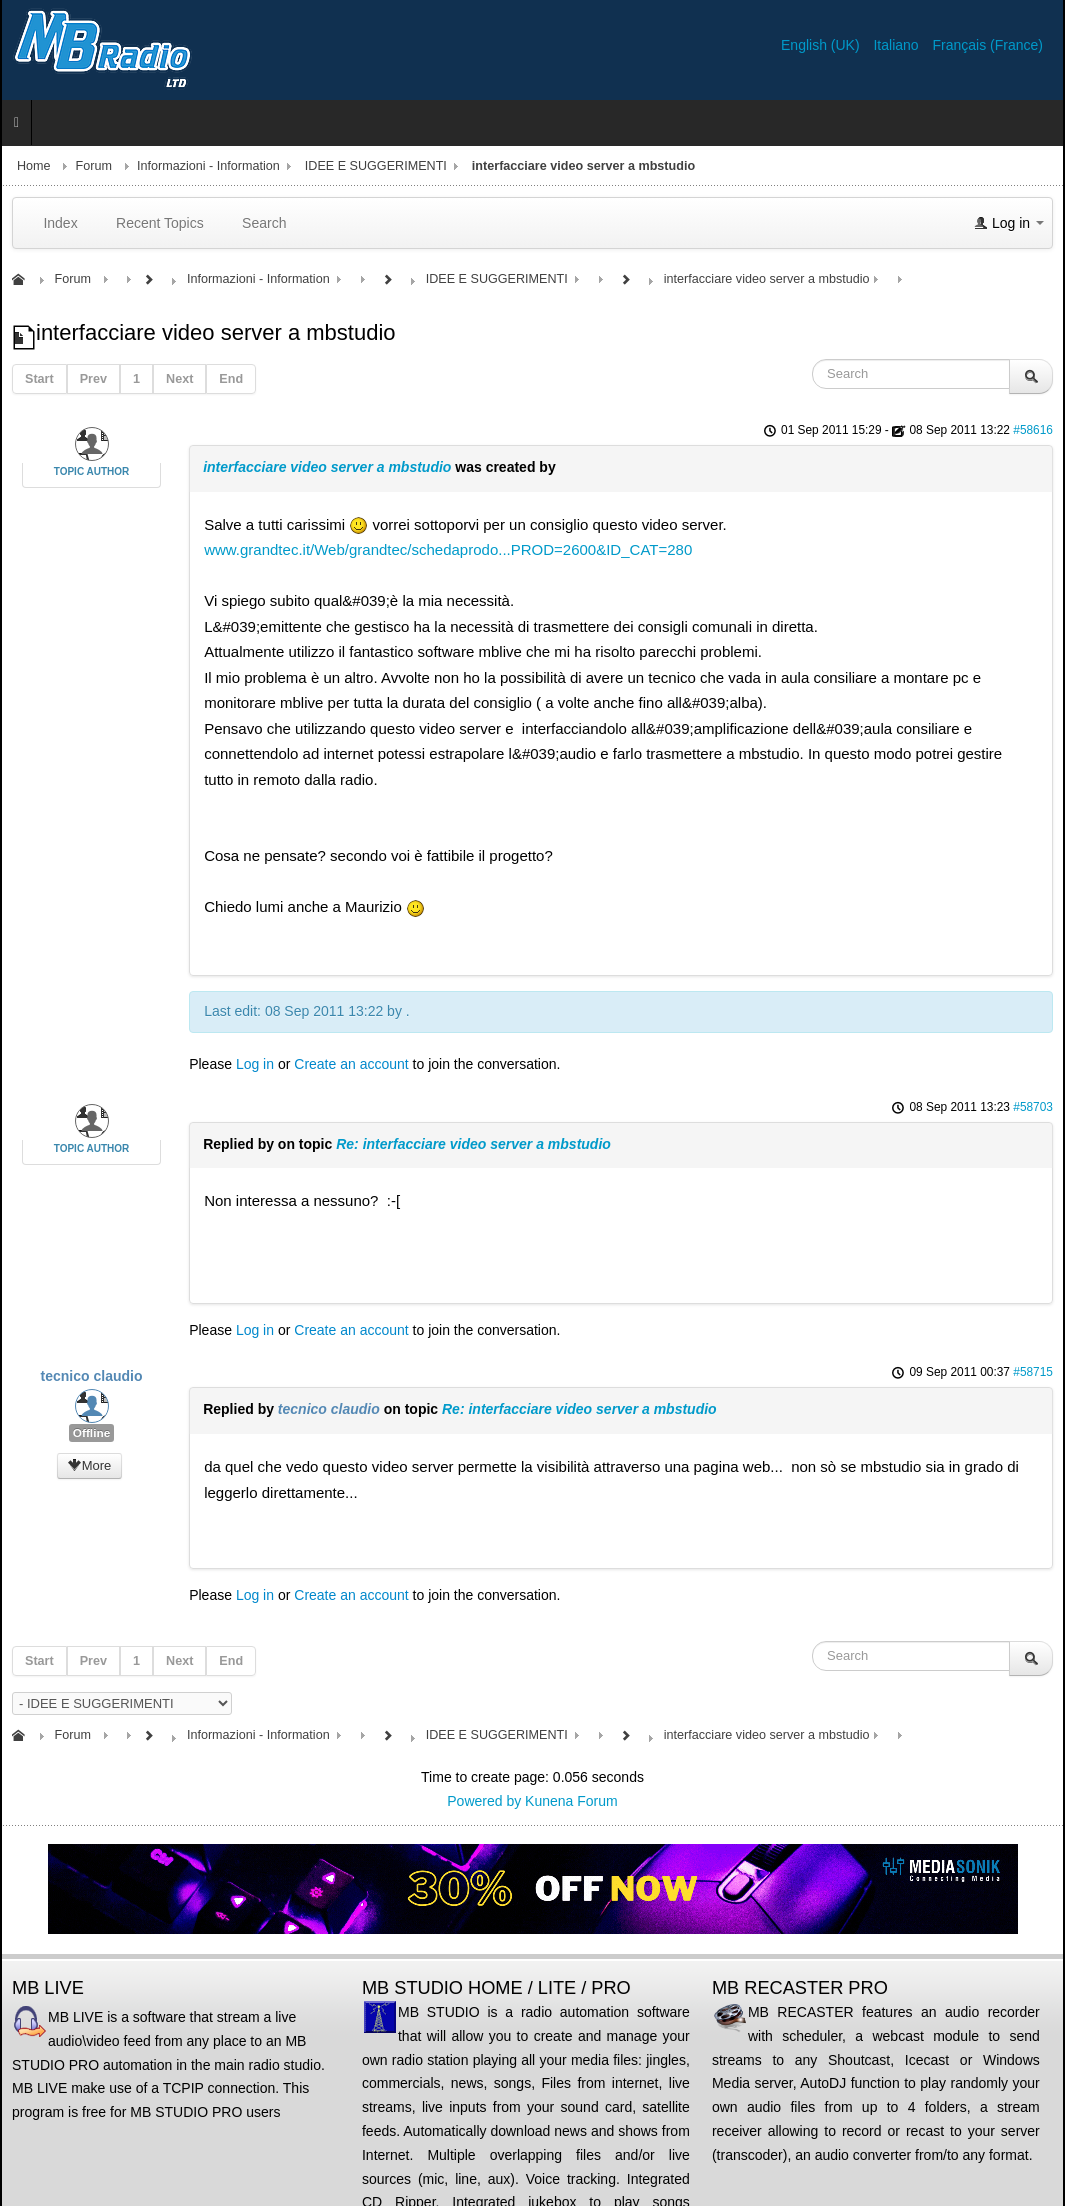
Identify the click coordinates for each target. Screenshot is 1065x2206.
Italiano (897, 45)
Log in (255, 1064)
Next (179, 379)
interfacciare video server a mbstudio (327, 467)
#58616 (1033, 430)
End (231, 379)
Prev (93, 379)
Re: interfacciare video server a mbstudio (473, 1144)
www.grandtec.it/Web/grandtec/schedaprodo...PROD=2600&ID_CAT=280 (448, 549)
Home (34, 166)
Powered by (484, 1801)
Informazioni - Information (208, 166)
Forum (94, 166)
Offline (91, 1433)
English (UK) (822, 45)
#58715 (1033, 1372)
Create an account (351, 1064)
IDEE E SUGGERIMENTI (376, 166)
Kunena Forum (571, 1801)
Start (39, 379)
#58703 (1033, 1107)
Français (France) (988, 45)
